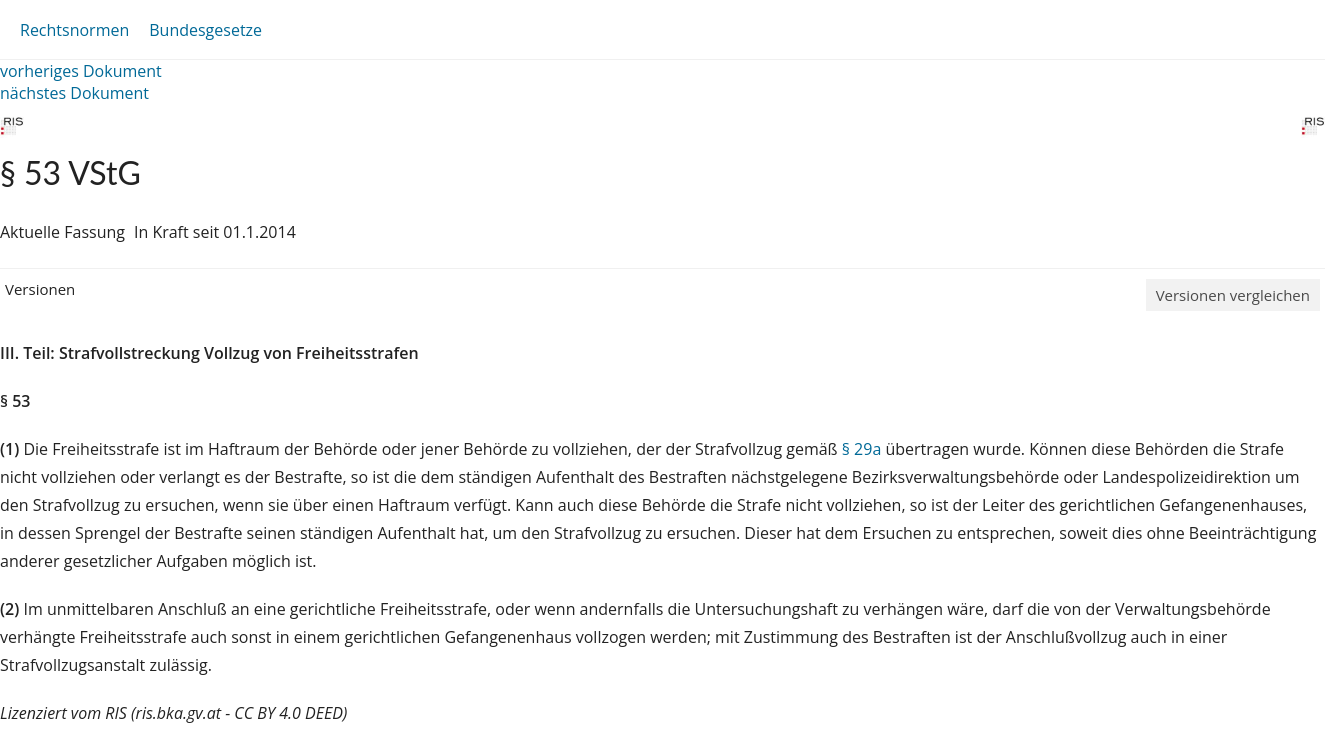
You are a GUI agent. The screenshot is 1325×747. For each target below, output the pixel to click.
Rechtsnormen (74, 30)
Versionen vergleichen (1233, 295)
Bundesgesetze (205, 30)
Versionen (40, 289)
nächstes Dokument (74, 93)
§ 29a (862, 449)
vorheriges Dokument (81, 71)
